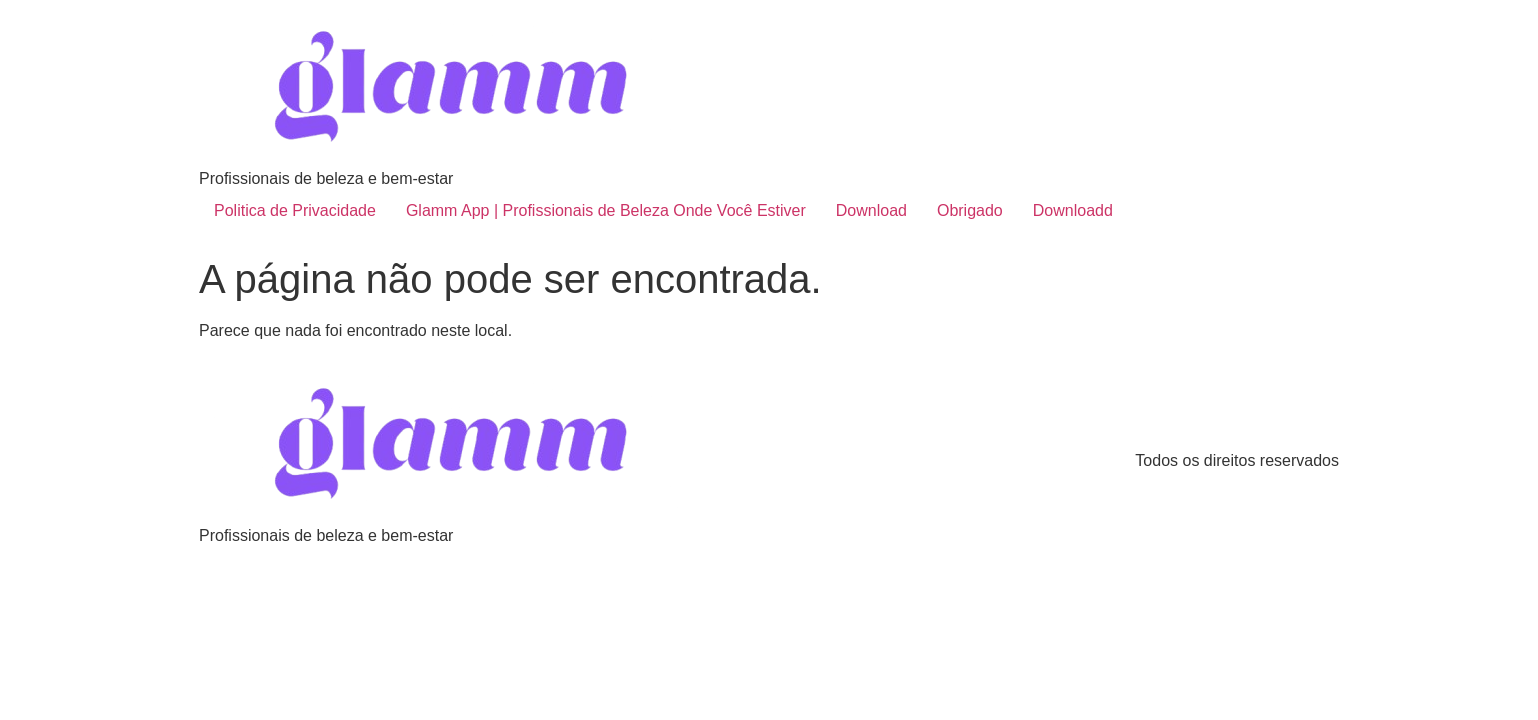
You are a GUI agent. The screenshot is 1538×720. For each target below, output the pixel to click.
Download (871, 210)
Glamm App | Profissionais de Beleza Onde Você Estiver (606, 210)
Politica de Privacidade (295, 210)
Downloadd (1073, 210)
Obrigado (970, 210)
